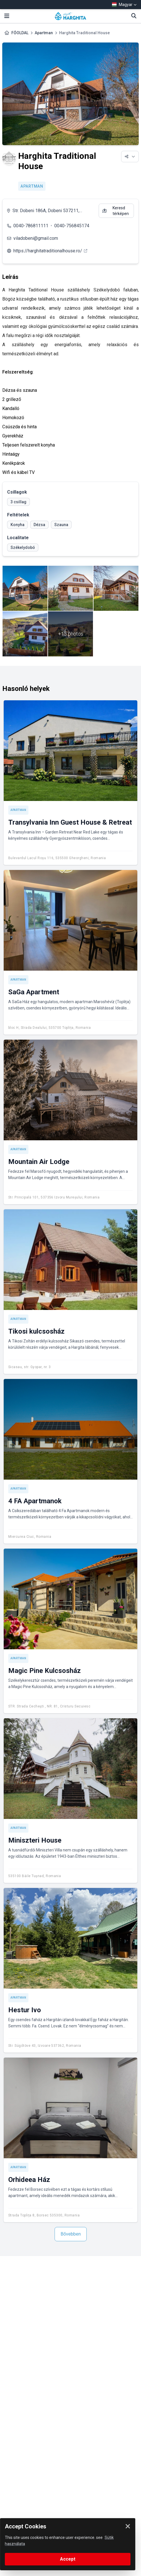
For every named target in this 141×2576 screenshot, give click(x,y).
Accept (67, 2559)
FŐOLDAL (19, 33)
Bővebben (71, 2234)
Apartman (44, 33)
